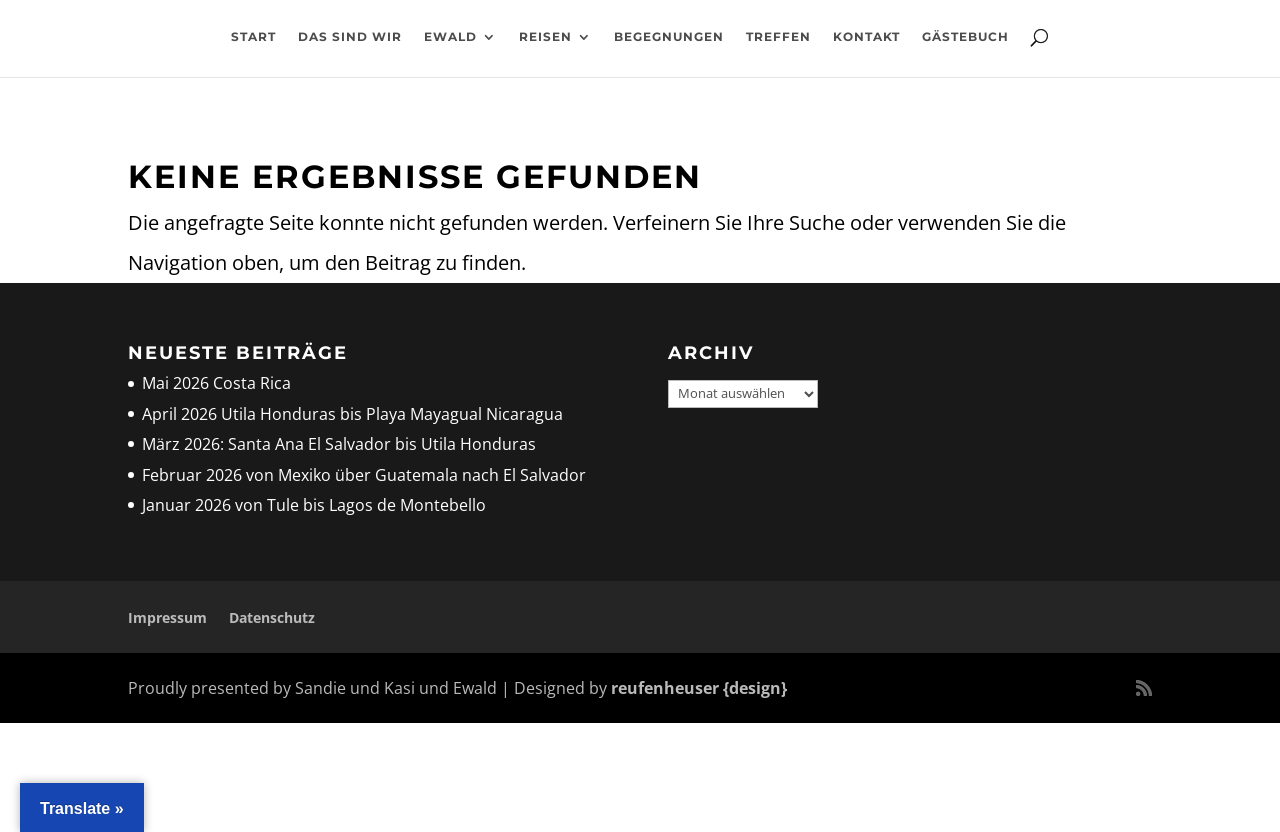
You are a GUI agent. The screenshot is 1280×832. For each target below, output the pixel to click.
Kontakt (866, 46)
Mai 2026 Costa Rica (216, 383)
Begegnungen (669, 46)
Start (253, 46)
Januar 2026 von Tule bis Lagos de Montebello (314, 505)
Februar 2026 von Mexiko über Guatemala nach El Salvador (364, 475)
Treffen (778, 46)
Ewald (450, 46)
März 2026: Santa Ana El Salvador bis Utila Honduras (339, 444)
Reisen (545, 46)
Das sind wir (350, 46)
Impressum (167, 617)
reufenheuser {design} (699, 688)
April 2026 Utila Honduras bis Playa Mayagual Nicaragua (354, 414)
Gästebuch (965, 46)
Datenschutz (272, 617)
